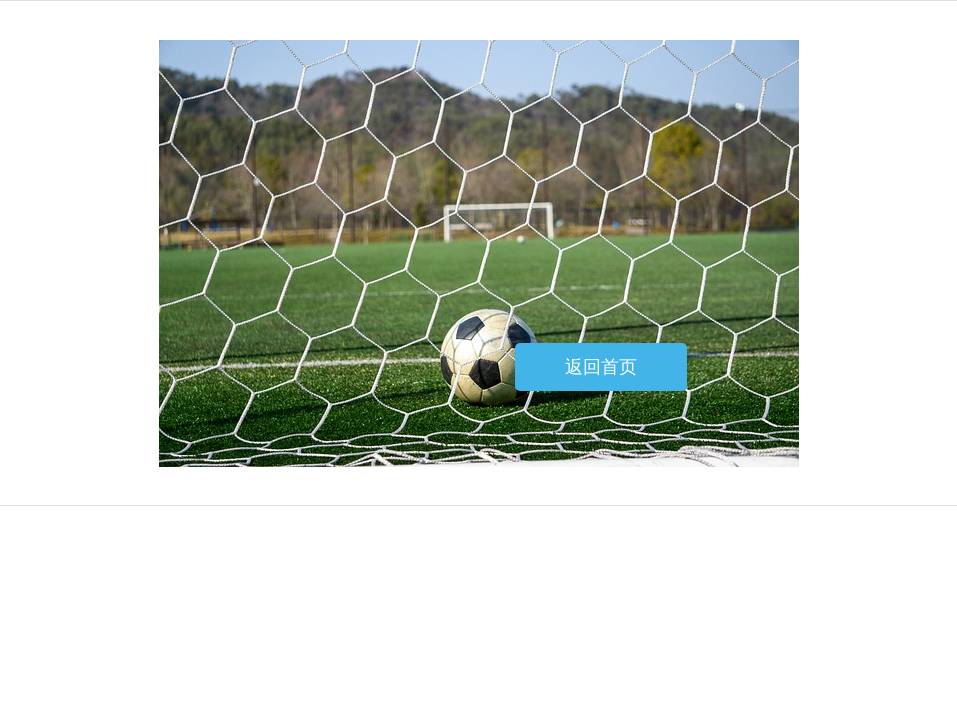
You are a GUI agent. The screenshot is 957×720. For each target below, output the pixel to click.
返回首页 (601, 367)
